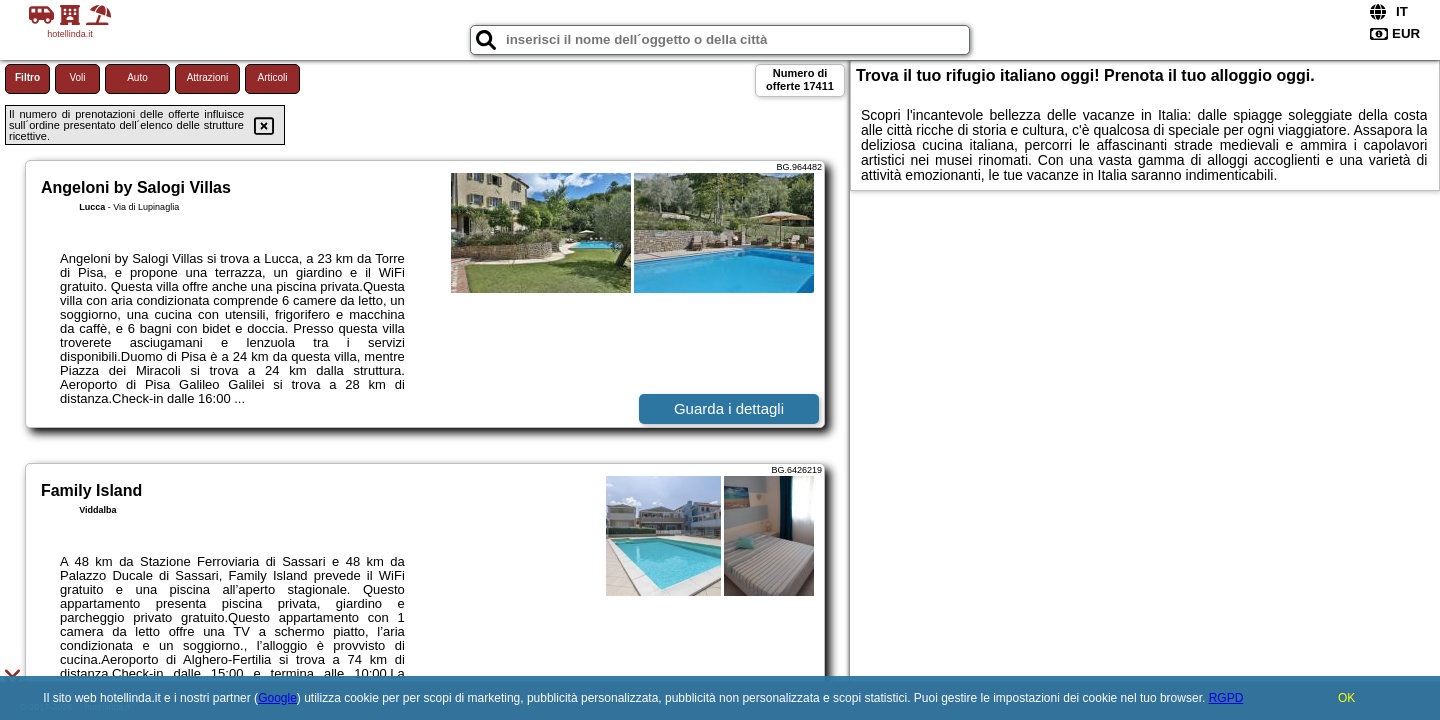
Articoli (272, 77)
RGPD (1226, 698)
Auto (137, 77)
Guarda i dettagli (729, 408)
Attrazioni (208, 77)
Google (277, 698)
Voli (77, 77)
